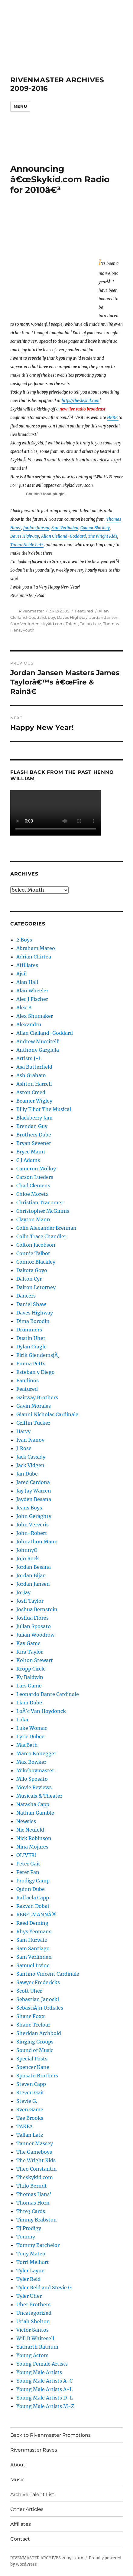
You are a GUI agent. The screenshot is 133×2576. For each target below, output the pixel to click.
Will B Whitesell (35, 2338)
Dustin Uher (30, 1338)
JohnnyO (26, 1550)
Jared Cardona (33, 1482)
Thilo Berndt (31, 2186)
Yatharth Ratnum (37, 2347)
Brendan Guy (31, 1126)
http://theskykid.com (80, 400)
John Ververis (32, 1525)
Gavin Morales (33, 1406)
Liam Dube (29, 1703)
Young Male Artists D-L (44, 2398)
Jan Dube (27, 1474)
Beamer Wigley (34, 1101)
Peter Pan (27, 1872)
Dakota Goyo (31, 1270)
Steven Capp (31, 2084)
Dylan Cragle (31, 1347)
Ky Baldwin (29, 1677)
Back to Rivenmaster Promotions (50, 2435)
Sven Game (29, 2109)
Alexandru (28, 1024)
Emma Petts (30, 1364)
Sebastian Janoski (37, 1999)
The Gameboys (34, 2152)
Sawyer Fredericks (38, 1982)
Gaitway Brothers (37, 1397)
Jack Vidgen (30, 1465)
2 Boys (24, 940)
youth (28, 630)
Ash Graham (31, 1075)
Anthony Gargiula (37, 1050)
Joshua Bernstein (36, 1609)
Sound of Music (34, 2050)
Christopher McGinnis (42, 1211)
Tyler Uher (29, 2296)
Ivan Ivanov (30, 1440)
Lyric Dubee (30, 1736)
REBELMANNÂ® (36, 1914)
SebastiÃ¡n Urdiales (39, 2008)
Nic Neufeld (30, 1830)
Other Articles (27, 2509)
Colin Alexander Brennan (46, 1228)
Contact (20, 2539)
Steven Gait (30, 2092)
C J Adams (28, 1160)
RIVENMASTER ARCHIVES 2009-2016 (46, 2558)
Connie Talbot (33, 1253)
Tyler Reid (28, 2279)
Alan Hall (27, 982)
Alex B (23, 1007)
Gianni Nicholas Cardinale (47, 1414)
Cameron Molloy (36, 1169)
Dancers (26, 1296)
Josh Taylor (30, 1601)
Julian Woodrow (35, 1635)
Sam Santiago (33, 1948)
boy (51, 617)
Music (17, 2479)
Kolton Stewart (34, 1660)
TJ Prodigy (28, 2228)
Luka (22, 1720)
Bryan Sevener (33, 1143)
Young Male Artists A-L (44, 2389)
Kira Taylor (29, 1652)
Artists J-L (28, 1058)
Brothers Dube (33, 1135)
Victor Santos (32, 2330)
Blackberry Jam (34, 1118)
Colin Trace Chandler (41, 1236)
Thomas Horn (33, 2203)
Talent (72, 623)
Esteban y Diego (35, 1372)
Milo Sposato (32, 1779)
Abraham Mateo (35, 948)
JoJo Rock (27, 1558)
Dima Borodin (33, 1321)
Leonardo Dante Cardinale (47, 1694)
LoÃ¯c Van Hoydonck (41, 1711)
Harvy (23, 1431)
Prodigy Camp (33, 1881)
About (17, 2465)
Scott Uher (29, 1991)
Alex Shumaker (34, 1016)
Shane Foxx (30, 2016)
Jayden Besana (33, 1499)
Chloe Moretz (32, 1194)
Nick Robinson (33, 1838)
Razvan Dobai (32, 1906)
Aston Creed (30, 1092)
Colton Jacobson (35, 1245)
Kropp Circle (31, 1669)
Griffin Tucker (33, 1423)
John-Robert (31, 1533)
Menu (20, 106)
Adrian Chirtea (33, 957)
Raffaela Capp (32, 1898)
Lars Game (29, 1686)
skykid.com (52, 623)
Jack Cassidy (30, 1457)
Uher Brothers (33, 2304)
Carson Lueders (34, 1177)
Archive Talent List (32, 2494)
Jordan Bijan (31, 1575)
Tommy (25, 2237)
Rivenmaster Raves (33, 2450)
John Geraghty (33, 1516)
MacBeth (27, 1745)
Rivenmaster (31, 611)
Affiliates (27, 965)
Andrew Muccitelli (38, 1041)
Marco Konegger (36, 1753)
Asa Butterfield (34, 1067)
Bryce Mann (30, 1152)
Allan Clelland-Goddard (63, 536)
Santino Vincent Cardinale (47, 1974)
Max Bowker (31, 1762)
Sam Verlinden (64, 527)
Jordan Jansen (36, 527)
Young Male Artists (39, 2372)
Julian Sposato (33, 1626)
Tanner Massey (34, 2143)
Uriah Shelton (33, 2321)
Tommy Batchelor (38, 2245)
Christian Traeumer (39, 1202)
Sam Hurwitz (31, 1940)
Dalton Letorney (36, 1287)
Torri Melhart (32, 2262)
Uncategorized (33, 2313)
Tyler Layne (30, 2271)
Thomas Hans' (33, 2194)
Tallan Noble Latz (27, 544)
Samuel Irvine (33, 1965)
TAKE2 (24, 2126)
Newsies (26, 1821)
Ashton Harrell (34, 1084)
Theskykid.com (34, 2177)
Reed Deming (32, 1923)
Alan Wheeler (32, 991)
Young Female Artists (42, 2364)
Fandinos (27, 1380)
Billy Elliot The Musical (43, 1109)
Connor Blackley (95, 527)
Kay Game (28, 1643)
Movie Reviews (34, 1787)
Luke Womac (31, 1728)
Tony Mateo (30, 2254)
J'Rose (23, 1448)
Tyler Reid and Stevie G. (44, 2287)
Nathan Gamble (35, 1813)
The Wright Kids (102, 536)
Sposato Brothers (37, 2076)
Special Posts (31, 2059)
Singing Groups (35, 2042)
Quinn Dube (30, 1889)
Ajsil (21, 974)
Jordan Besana (33, 1567)
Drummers (29, 1330)
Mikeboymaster (35, 1770)
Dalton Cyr (29, 1279)
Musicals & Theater (39, 1796)
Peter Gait (28, 1864)
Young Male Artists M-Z (45, 2406)
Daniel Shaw (31, 1304)
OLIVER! (26, 1855)
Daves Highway (24, 536)
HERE (112, 417)
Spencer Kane (32, 2067)
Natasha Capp (32, 1804)
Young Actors (32, 2355)
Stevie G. (26, 2101)
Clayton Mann (33, 1219)
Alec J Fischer (32, 999)
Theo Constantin (36, 2169)
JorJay (23, 1592)
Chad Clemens (33, 1185)
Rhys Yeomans (33, 1931)
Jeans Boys (29, 1508)
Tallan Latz (90, 623)
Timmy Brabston (36, 2220)
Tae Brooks (29, 2118)
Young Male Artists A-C (44, 2381)
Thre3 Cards (30, 2211)
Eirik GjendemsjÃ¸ (37, 1355)
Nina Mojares (32, 1847)
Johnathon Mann (37, 1542)
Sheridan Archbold (38, 2033)
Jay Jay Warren (33, 1491)
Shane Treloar (33, 2025)
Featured (84, 611)
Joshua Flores (32, 1618)
